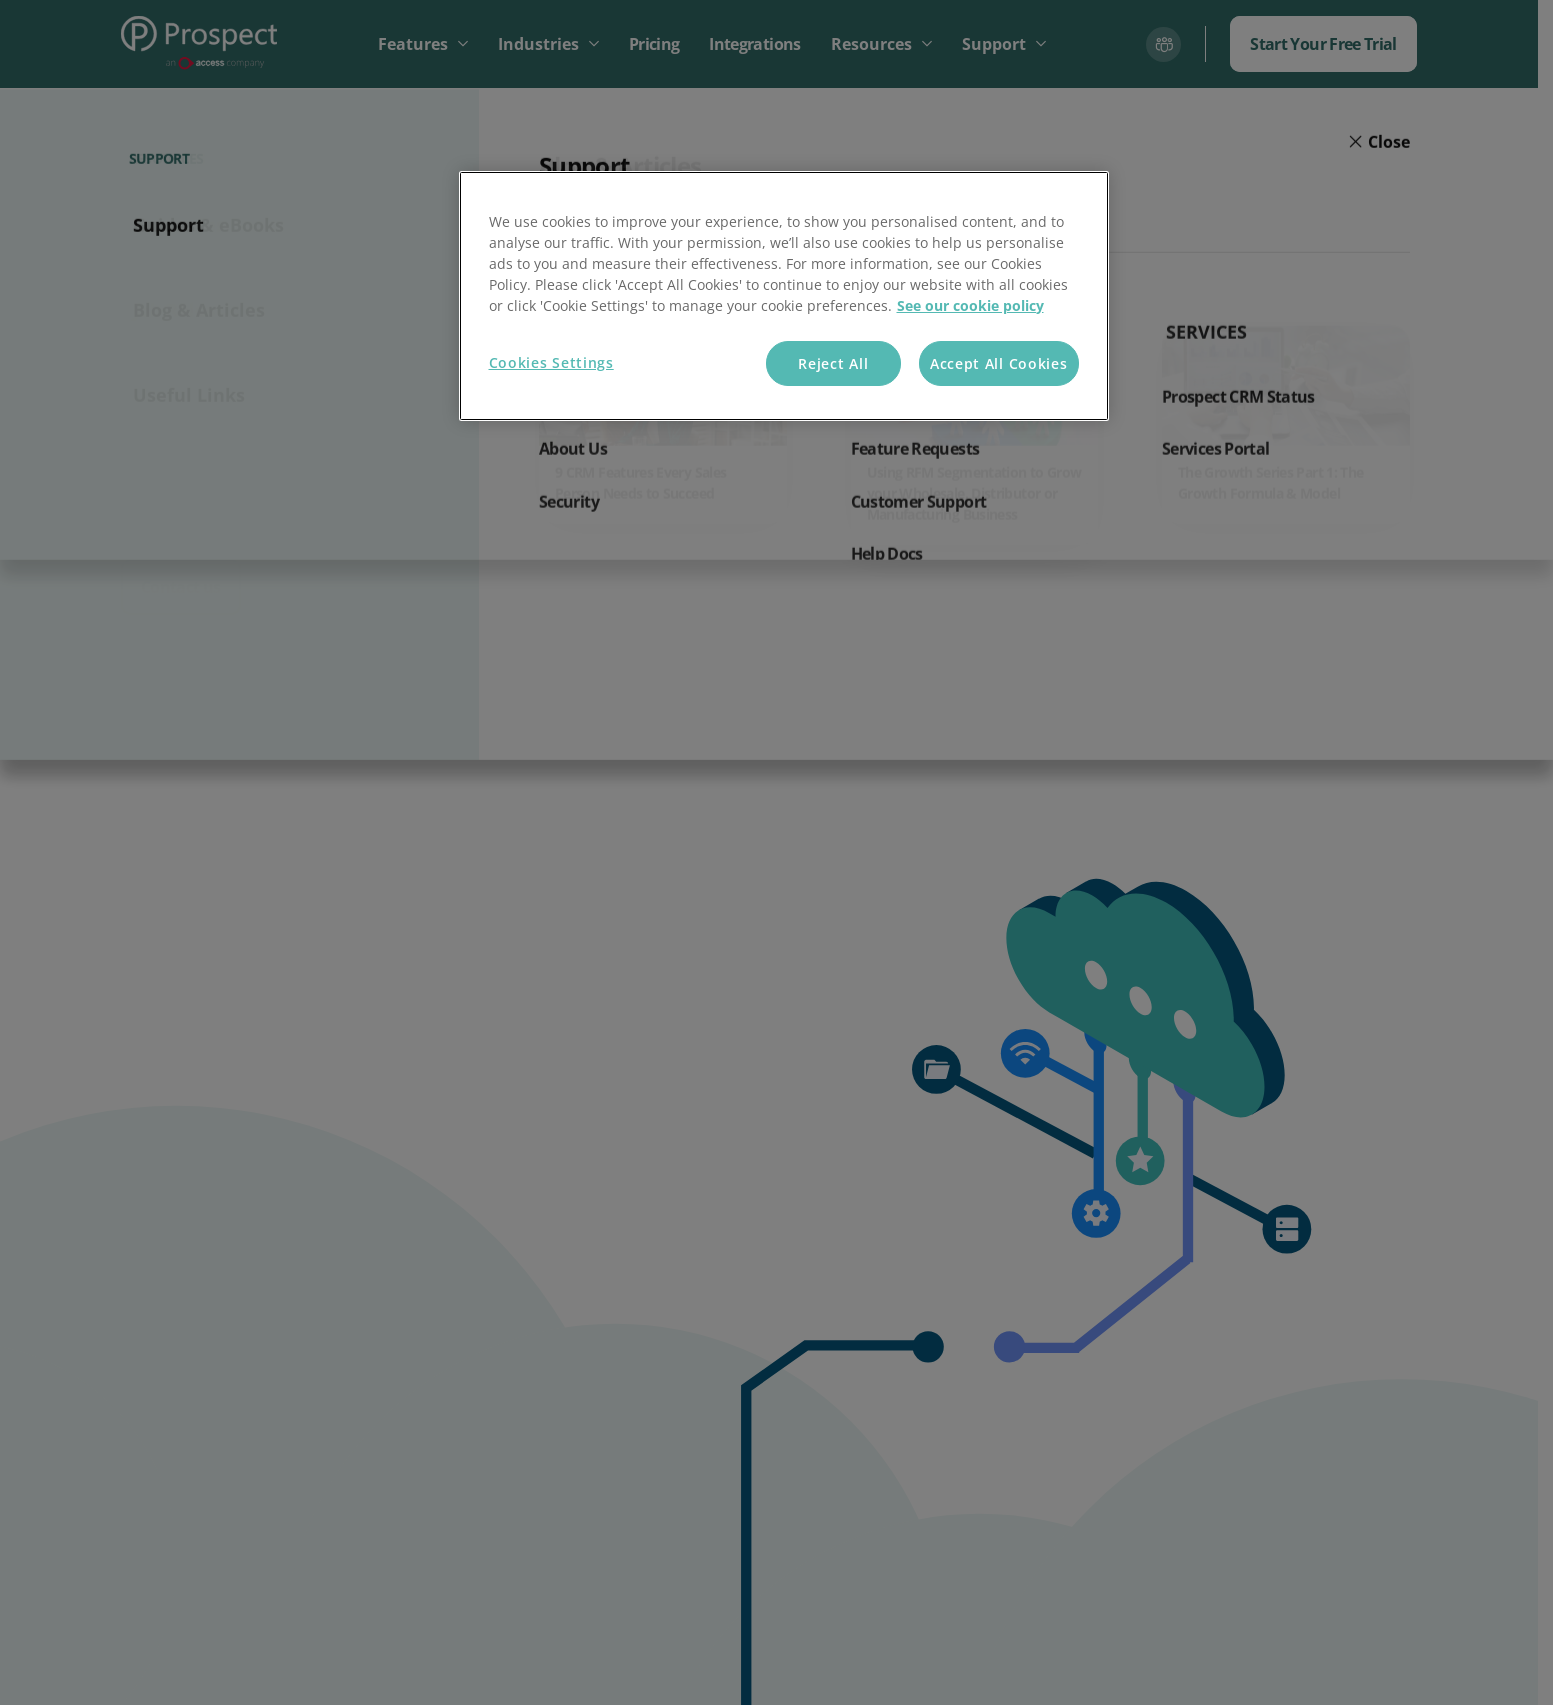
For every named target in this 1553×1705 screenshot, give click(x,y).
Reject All (833, 363)
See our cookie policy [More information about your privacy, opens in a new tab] (970, 305)
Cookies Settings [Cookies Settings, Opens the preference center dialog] (551, 362)
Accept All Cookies (999, 363)
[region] (784, 296)
